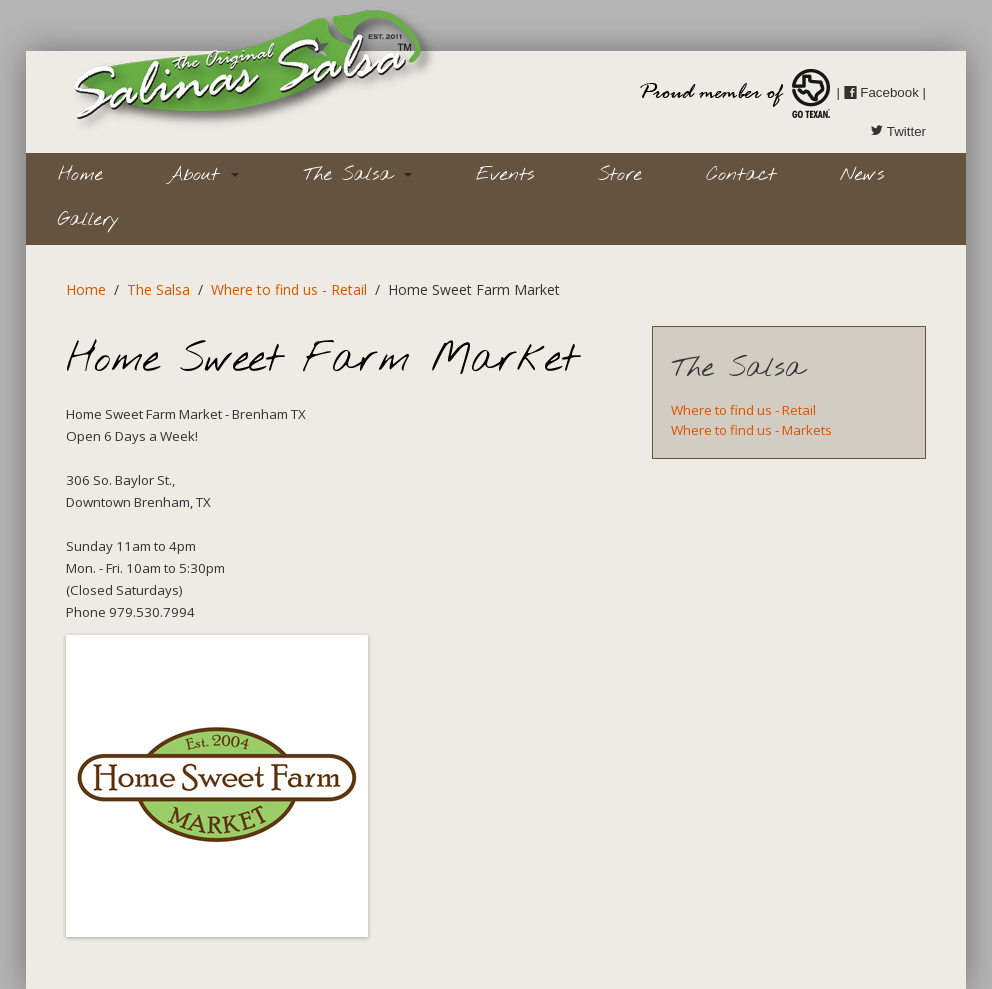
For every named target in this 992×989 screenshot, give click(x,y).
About (203, 175)
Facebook (881, 92)
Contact (741, 175)
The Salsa (357, 175)
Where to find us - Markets (751, 430)
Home (80, 175)
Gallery (88, 220)
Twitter (898, 131)
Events (505, 175)
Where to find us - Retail (289, 289)
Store (620, 175)
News (862, 175)
